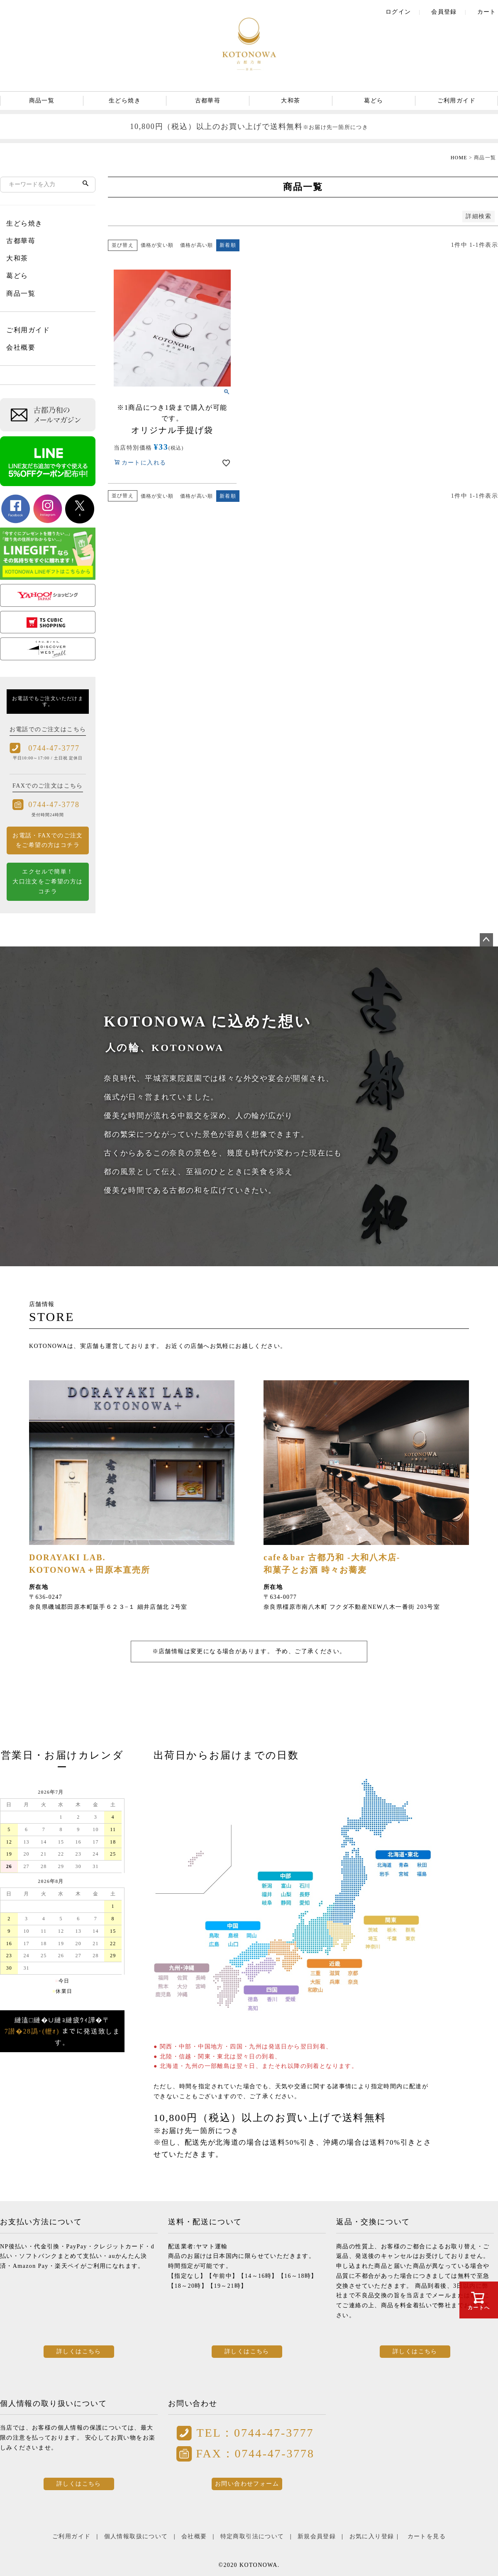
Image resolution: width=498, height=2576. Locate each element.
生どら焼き (125, 100)
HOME (459, 158)
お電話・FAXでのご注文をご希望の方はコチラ (47, 840)
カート (486, 12)
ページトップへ (486, 939)
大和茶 (290, 100)
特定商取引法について (252, 2536)
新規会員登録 (317, 2536)
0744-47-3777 (54, 748)
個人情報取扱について (136, 2536)
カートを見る (427, 2536)
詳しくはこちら (78, 2351)
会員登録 (444, 12)
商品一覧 (42, 100)
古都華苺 (208, 100)
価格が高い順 (196, 245)
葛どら (373, 100)
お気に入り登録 (371, 2536)
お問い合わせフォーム (247, 2484)
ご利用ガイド (456, 100)
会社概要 (20, 347)
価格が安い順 (157, 245)
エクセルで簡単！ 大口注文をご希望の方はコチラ (47, 881)
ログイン (398, 12)
